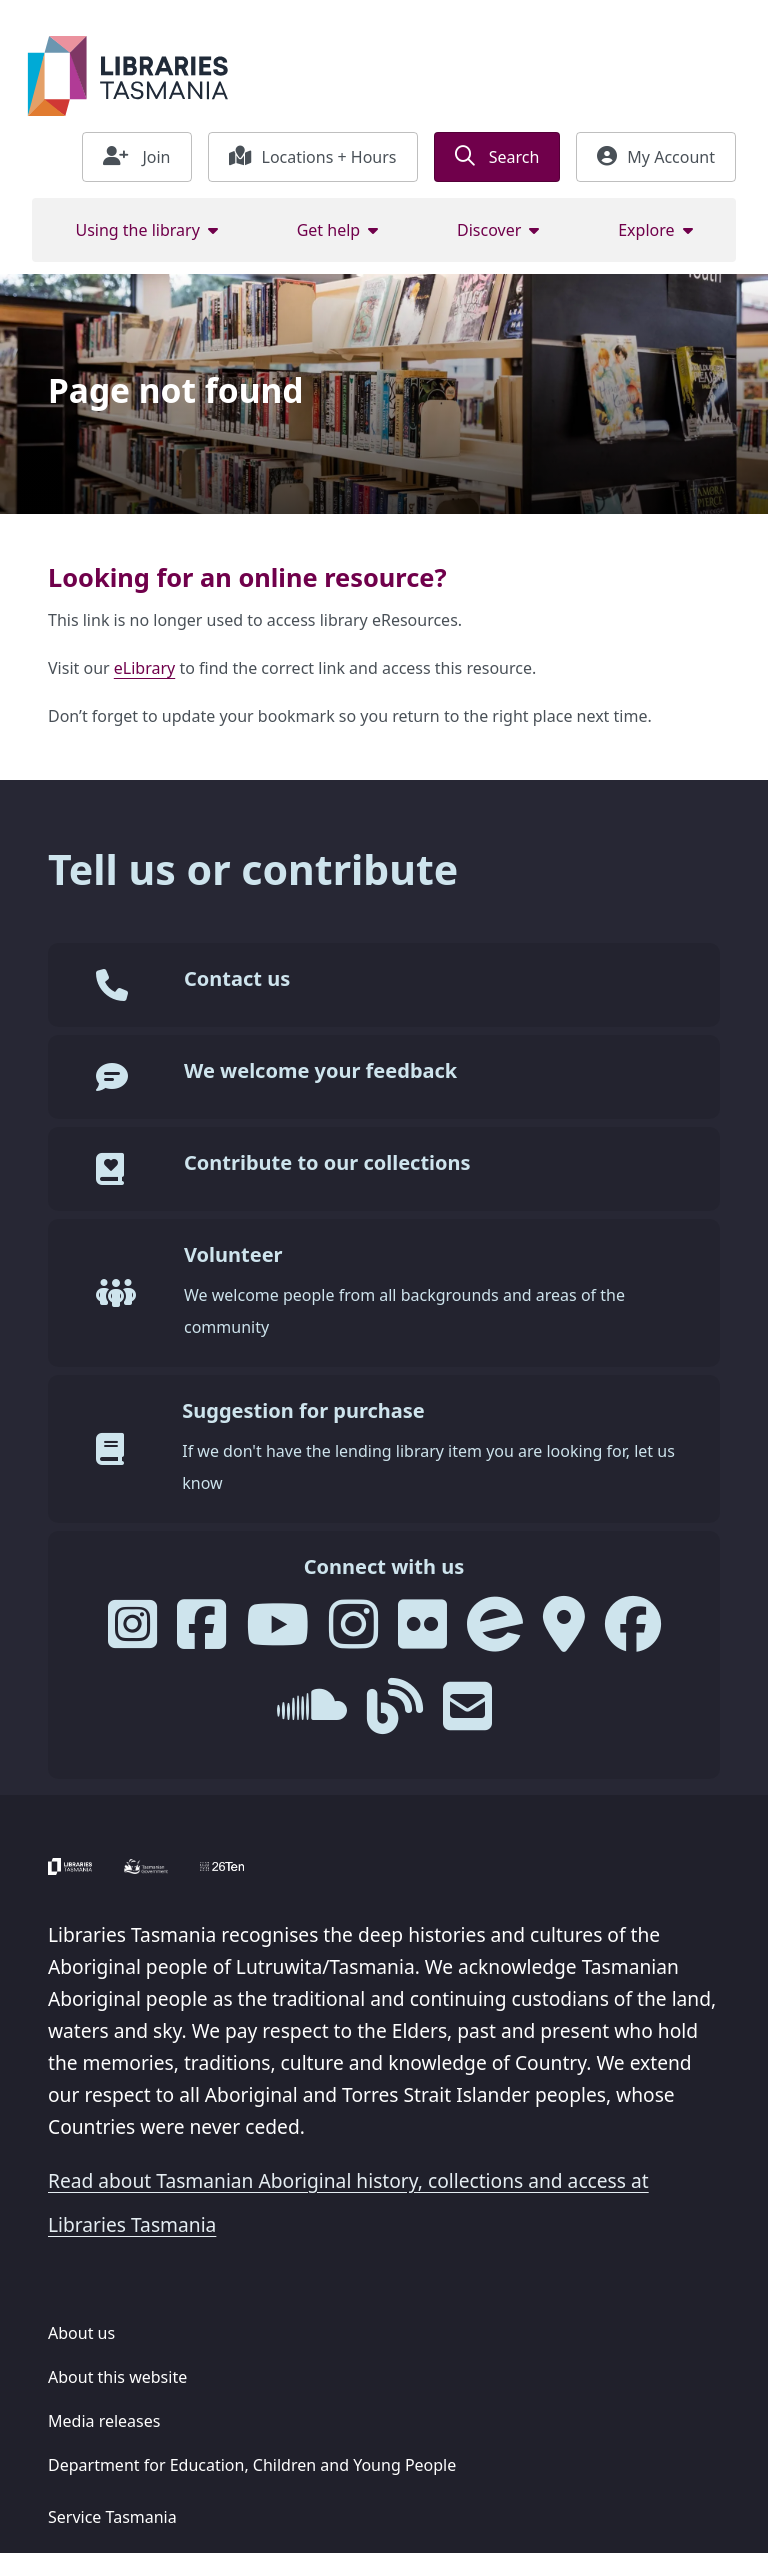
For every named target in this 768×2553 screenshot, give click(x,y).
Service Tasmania (112, 2517)
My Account (656, 157)
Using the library (137, 230)
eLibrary (144, 668)
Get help (329, 230)
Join (136, 157)
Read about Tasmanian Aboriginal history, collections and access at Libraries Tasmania (348, 2202)
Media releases (104, 2421)
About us (81, 2333)
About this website (117, 2377)
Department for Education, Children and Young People (252, 2465)
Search (497, 157)
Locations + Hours (313, 157)
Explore (646, 230)
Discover (489, 230)
